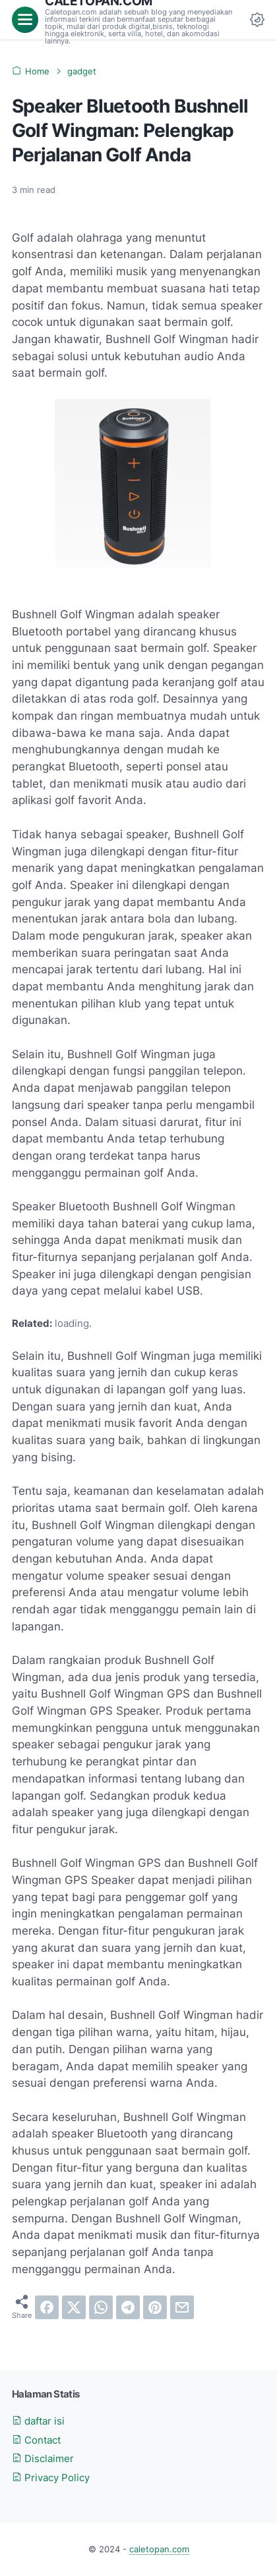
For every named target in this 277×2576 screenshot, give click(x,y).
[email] (182, 2307)
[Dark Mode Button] (257, 20)
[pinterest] (155, 2307)
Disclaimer (43, 2459)
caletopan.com (159, 2549)
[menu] (25, 20)
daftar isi (38, 2421)
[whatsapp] (101, 2307)
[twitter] (74, 2307)
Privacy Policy (51, 2478)
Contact (36, 2440)
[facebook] (47, 2307)
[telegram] (128, 2307)
